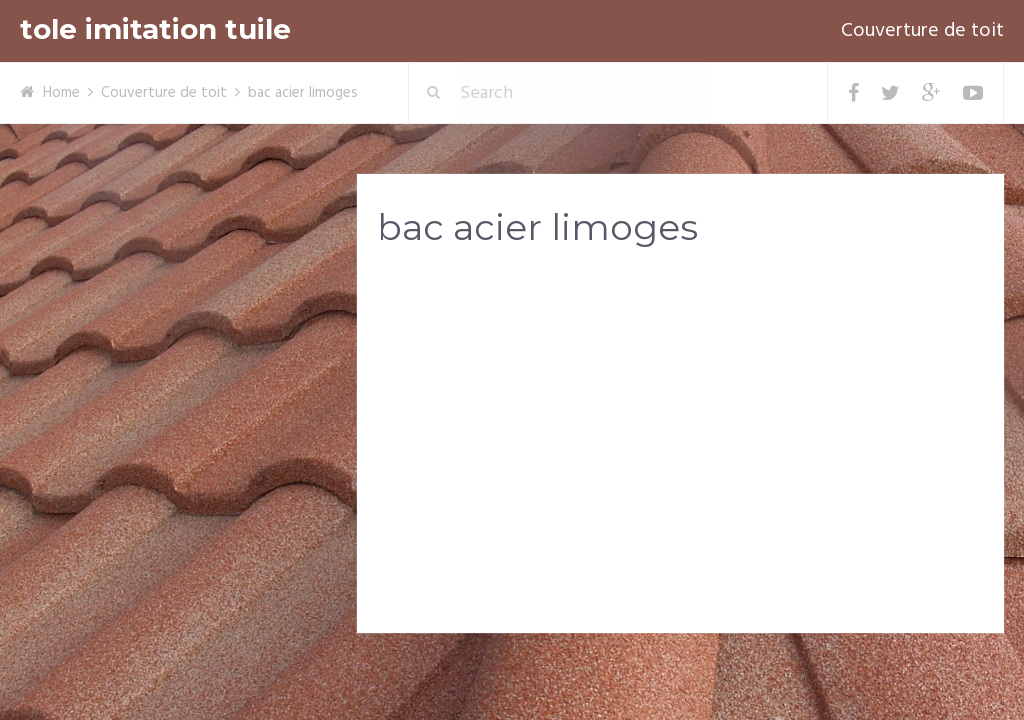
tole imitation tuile (155, 29)
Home (61, 93)
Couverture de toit (922, 31)
